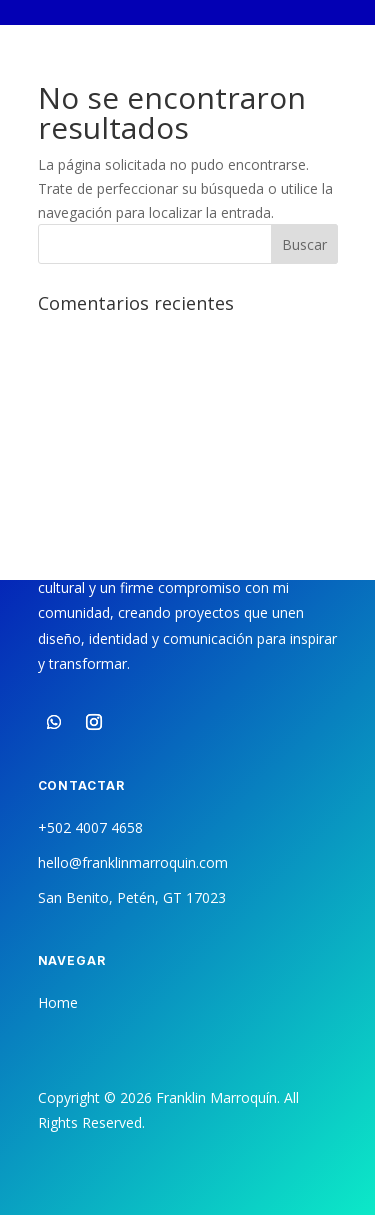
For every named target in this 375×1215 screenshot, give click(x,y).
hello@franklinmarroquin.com (133, 862)
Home (58, 1002)
